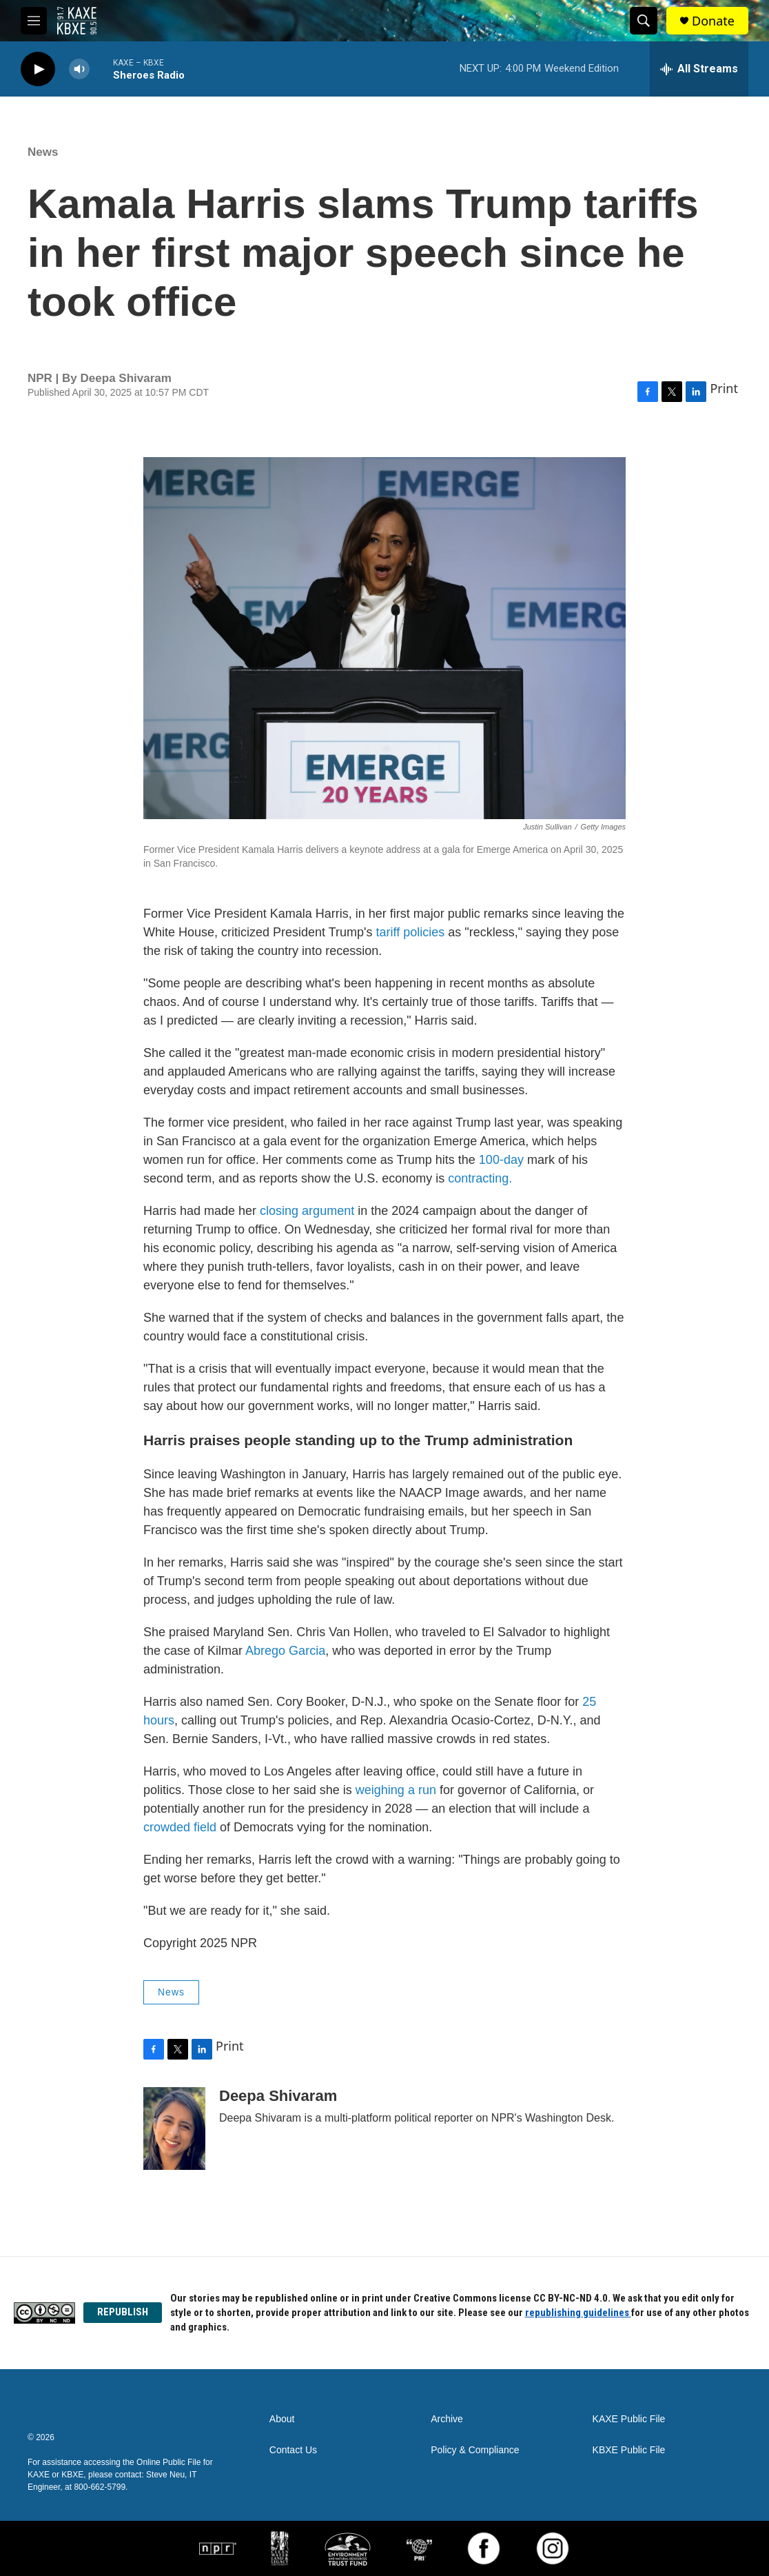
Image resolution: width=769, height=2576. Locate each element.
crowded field (179, 1827)
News (43, 152)
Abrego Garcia (285, 1651)
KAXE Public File (629, 2419)
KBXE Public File (629, 2450)
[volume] (79, 69)
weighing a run (396, 1790)
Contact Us (293, 2450)
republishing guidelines (578, 2312)
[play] (38, 69)
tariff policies (410, 932)
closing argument (307, 1211)
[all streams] (699, 69)
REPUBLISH (122, 2312)
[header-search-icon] (643, 20)
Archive (447, 2419)
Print (724, 388)
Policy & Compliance (475, 2450)
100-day (501, 1160)
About (282, 2419)
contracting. (480, 1178)
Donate (713, 21)
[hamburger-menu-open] (34, 20)
